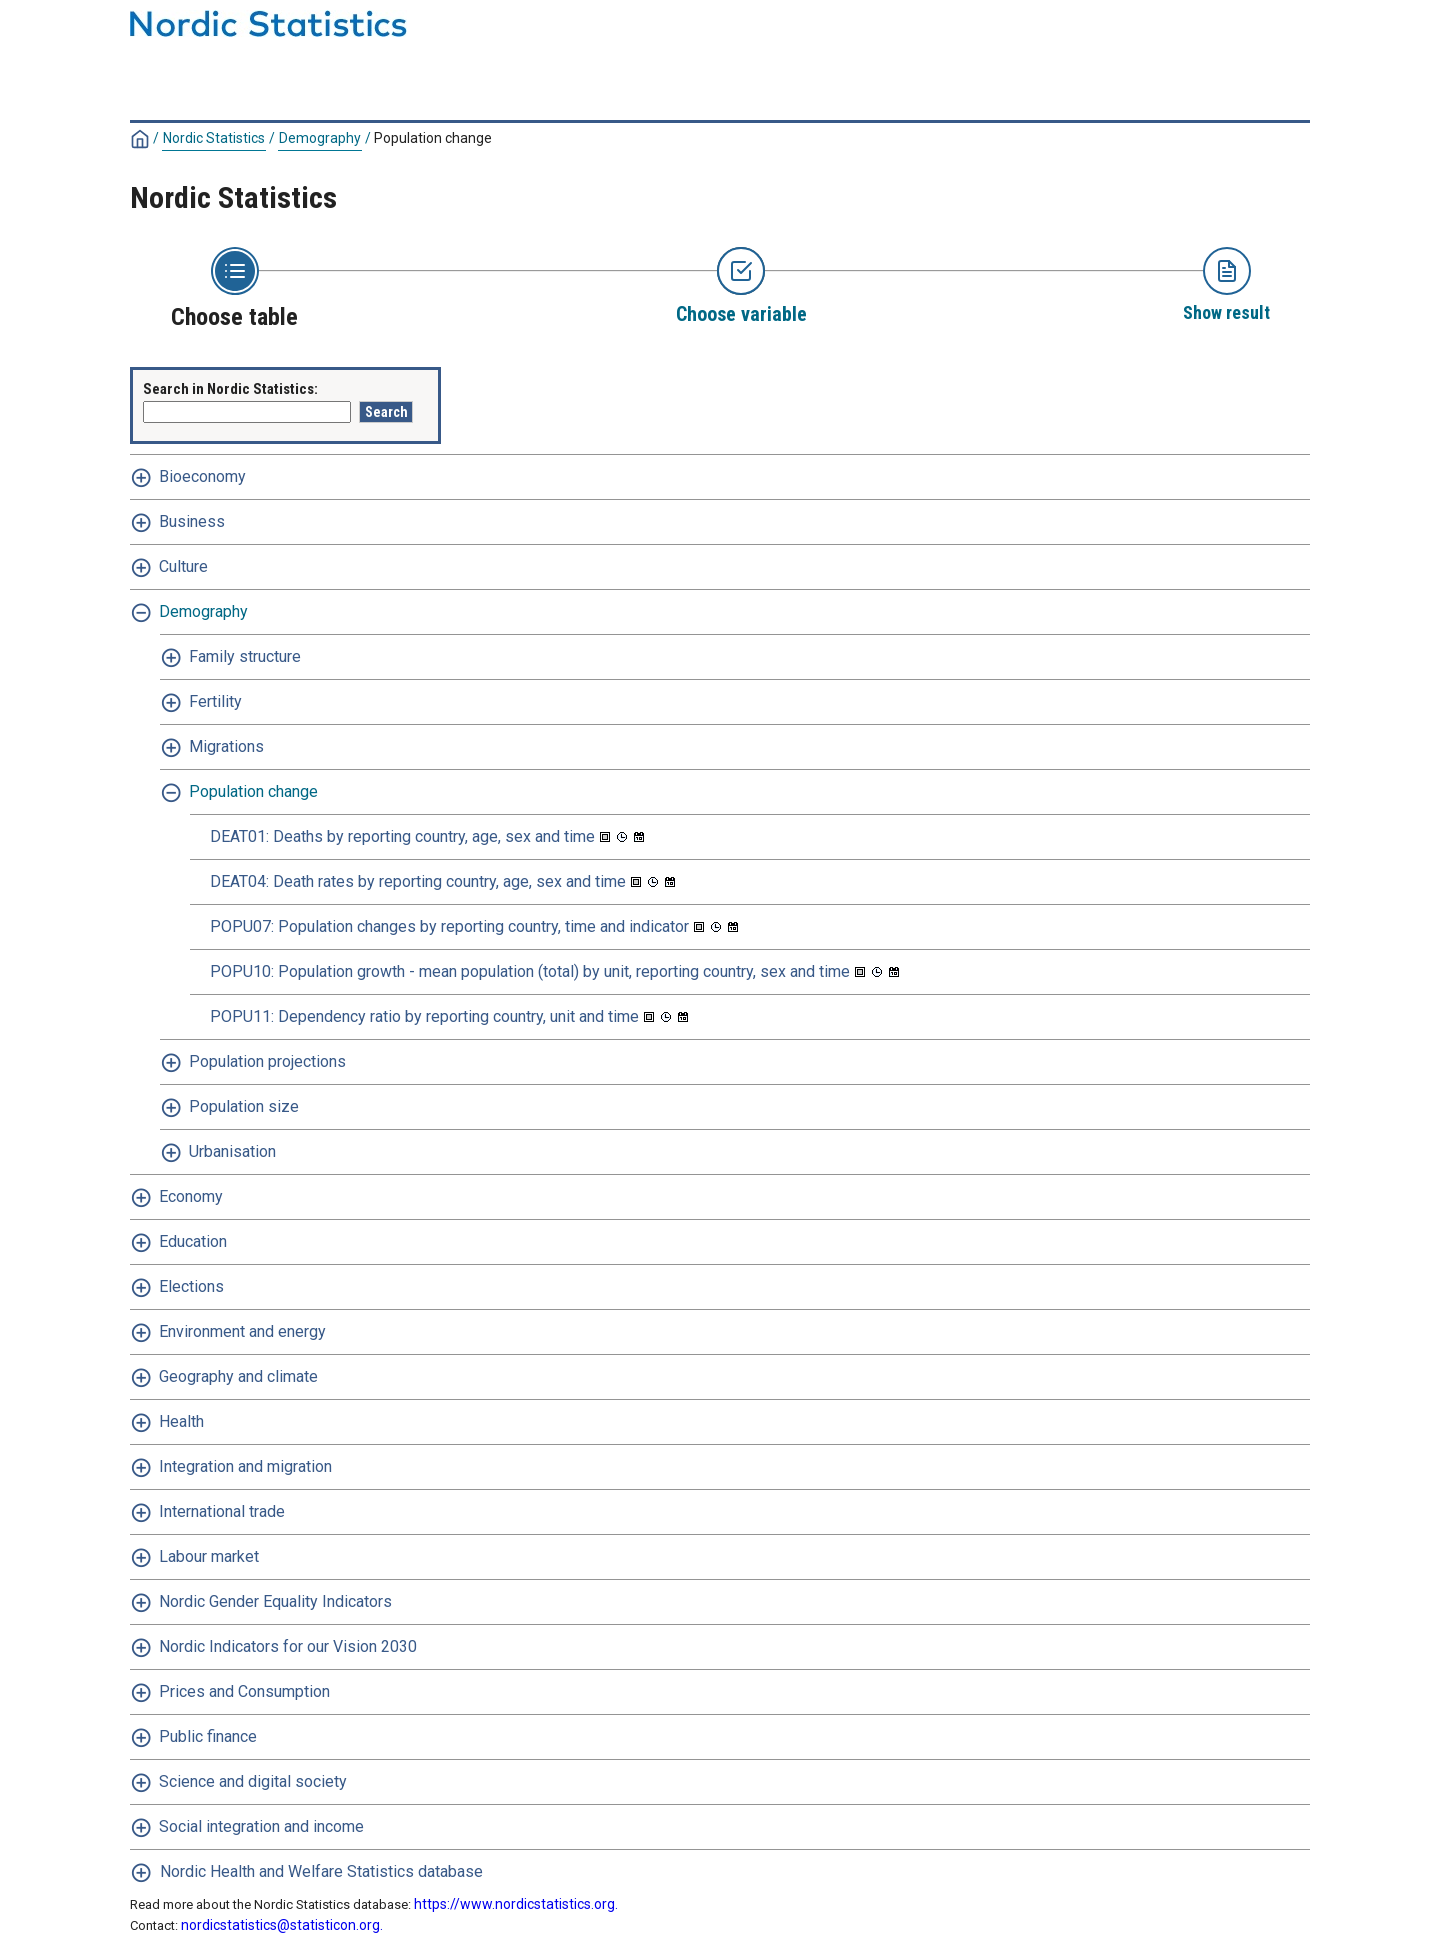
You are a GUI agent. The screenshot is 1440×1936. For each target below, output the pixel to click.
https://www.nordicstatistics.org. (516, 1904)
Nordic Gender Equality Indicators (275, 1601)
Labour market (209, 1556)
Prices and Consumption (244, 1691)
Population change (433, 138)
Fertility (215, 701)
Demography (320, 138)
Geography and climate (238, 1376)
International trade (222, 1511)
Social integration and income (261, 1826)
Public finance (208, 1736)
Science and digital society (253, 1781)
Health (181, 1421)
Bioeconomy (202, 476)
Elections (191, 1286)
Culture (183, 566)
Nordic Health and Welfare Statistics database (321, 1871)
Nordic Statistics (214, 138)
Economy (191, 1196)
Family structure (245, 656)
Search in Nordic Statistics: (230, 389)
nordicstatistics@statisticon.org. (282, 1925)
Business (192, 521)
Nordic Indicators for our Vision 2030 (288, 1646)
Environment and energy (242, 1331)
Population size (244, 1106)
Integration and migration (245, 1466)
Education (193, 1241)
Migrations (226, 746)
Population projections (267, 1061)
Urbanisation (232, 1151)
